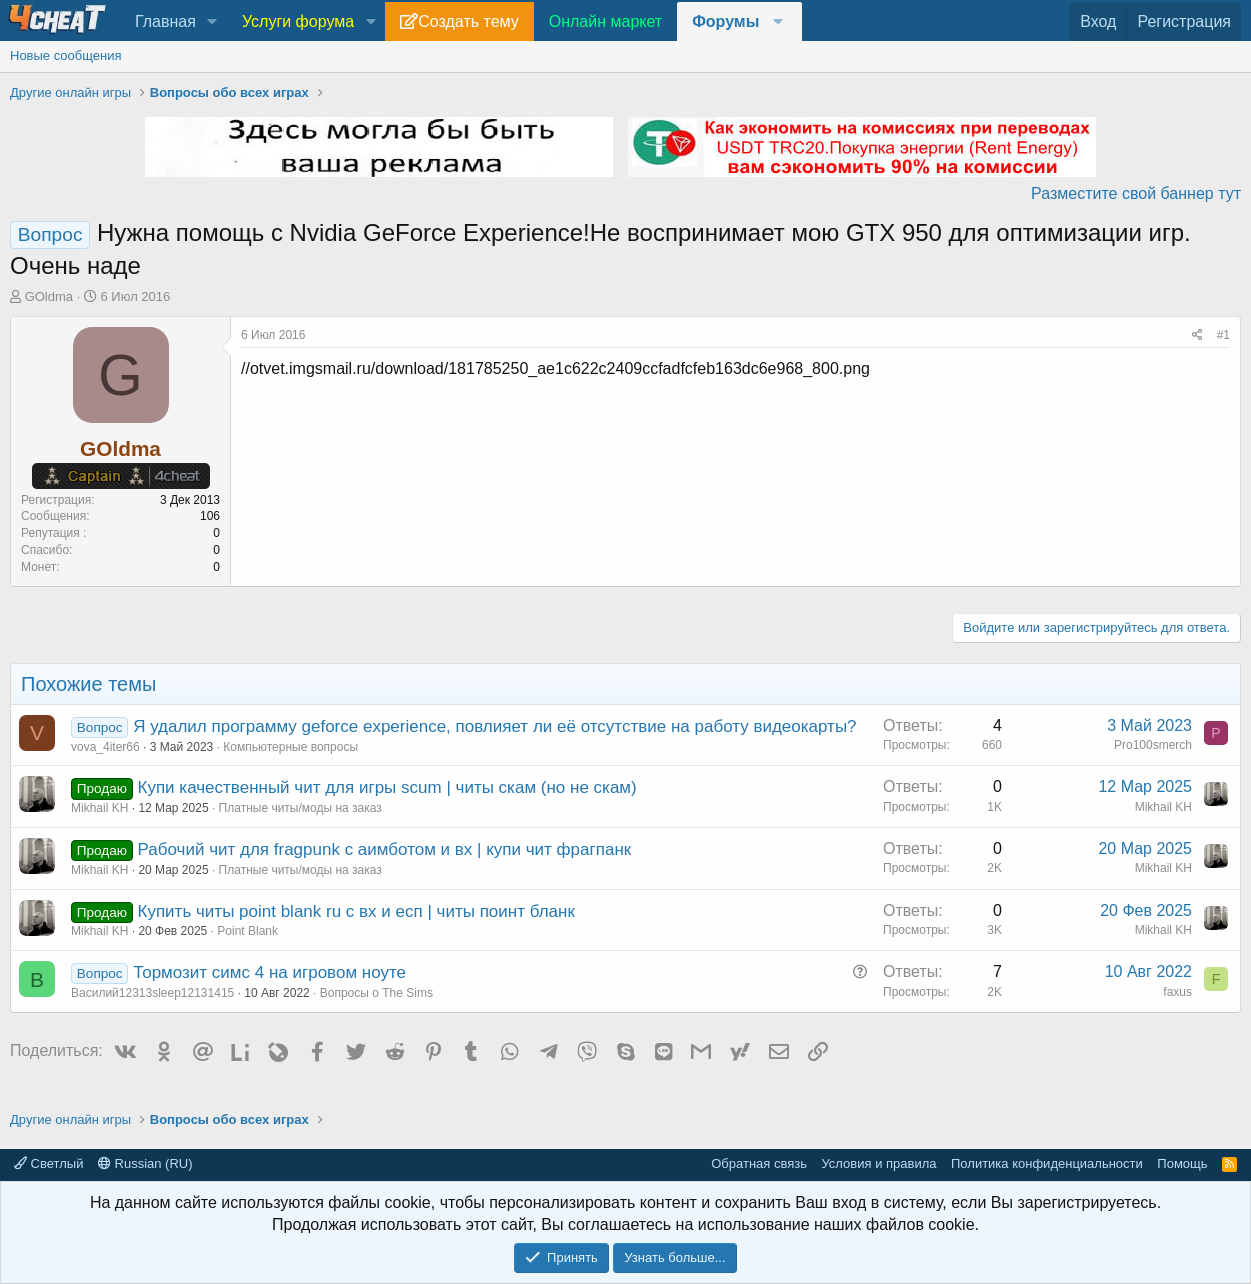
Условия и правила (878, 1163)
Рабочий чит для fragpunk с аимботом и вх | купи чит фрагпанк (385, 849)
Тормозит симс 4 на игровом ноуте (269, 972)
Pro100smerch (1153, 745)
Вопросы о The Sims (376, 993)
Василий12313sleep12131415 (152, 993)
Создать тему (468, 21)
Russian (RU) (145, 1163)
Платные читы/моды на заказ (300, 808)
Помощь (1182, 1163)
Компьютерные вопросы (290, 747)
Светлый (48, 1163)
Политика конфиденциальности (1047, 1163)
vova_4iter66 (105, 747)
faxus (1177, 992)
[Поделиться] (1197, 335)
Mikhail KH (99, 808)
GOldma (49, 296)
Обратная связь (759, 1163)
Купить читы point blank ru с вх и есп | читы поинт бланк (356, 911)
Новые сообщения (66, 55)
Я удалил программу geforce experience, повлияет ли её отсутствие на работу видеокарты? (494, 726)
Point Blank (247, 931)
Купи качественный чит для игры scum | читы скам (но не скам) (387, 787)
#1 (1223, 335)
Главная (165, 21)
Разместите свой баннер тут (1136, 193)
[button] (212, 22)
